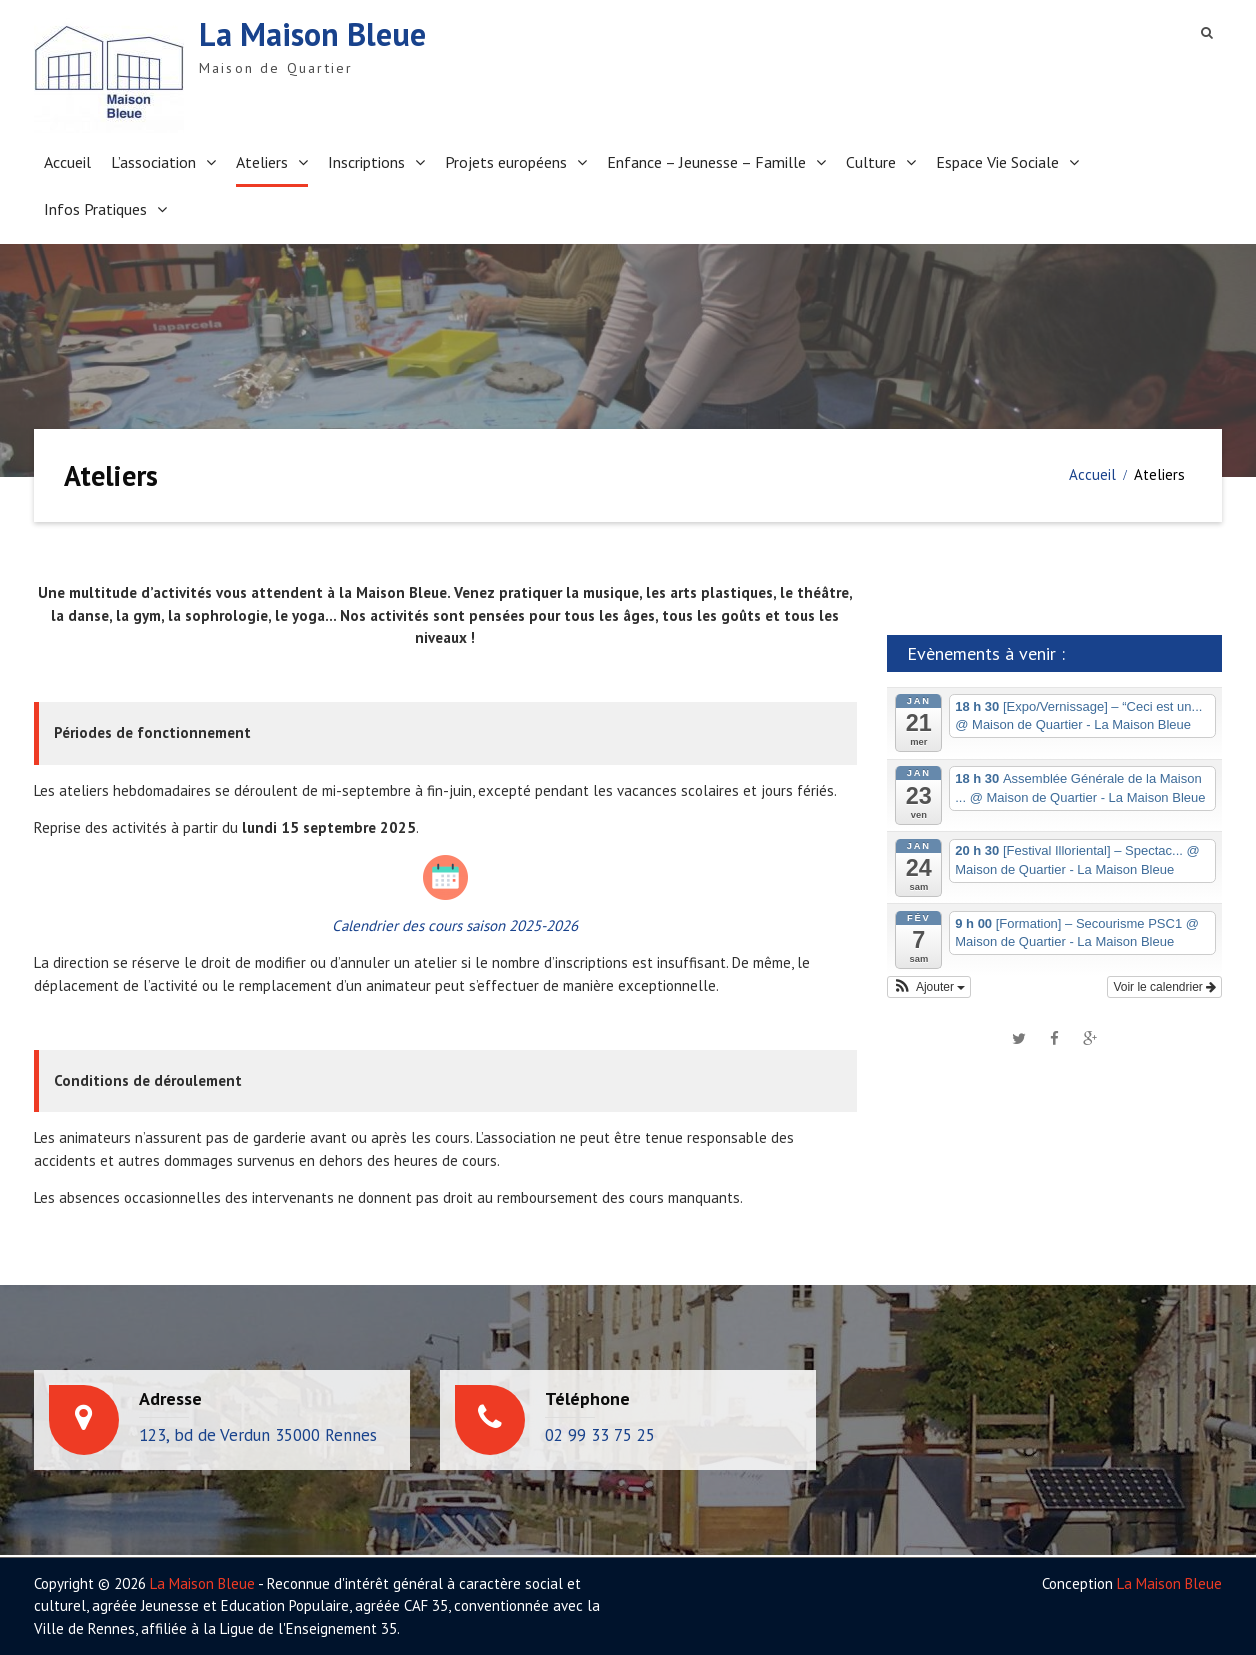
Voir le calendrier (1164, 987)
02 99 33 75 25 (600, 1435)
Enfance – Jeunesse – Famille (706, 162)
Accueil (67, 162)
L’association (153, 162)
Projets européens (506, 162)
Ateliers (262, 162)
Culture (871, 162)
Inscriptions (366, 162)
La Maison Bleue (312, 34)
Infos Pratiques (95, 209)
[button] (929, 987)
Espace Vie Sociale (997, 162)
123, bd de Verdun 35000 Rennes (258, 1435)
